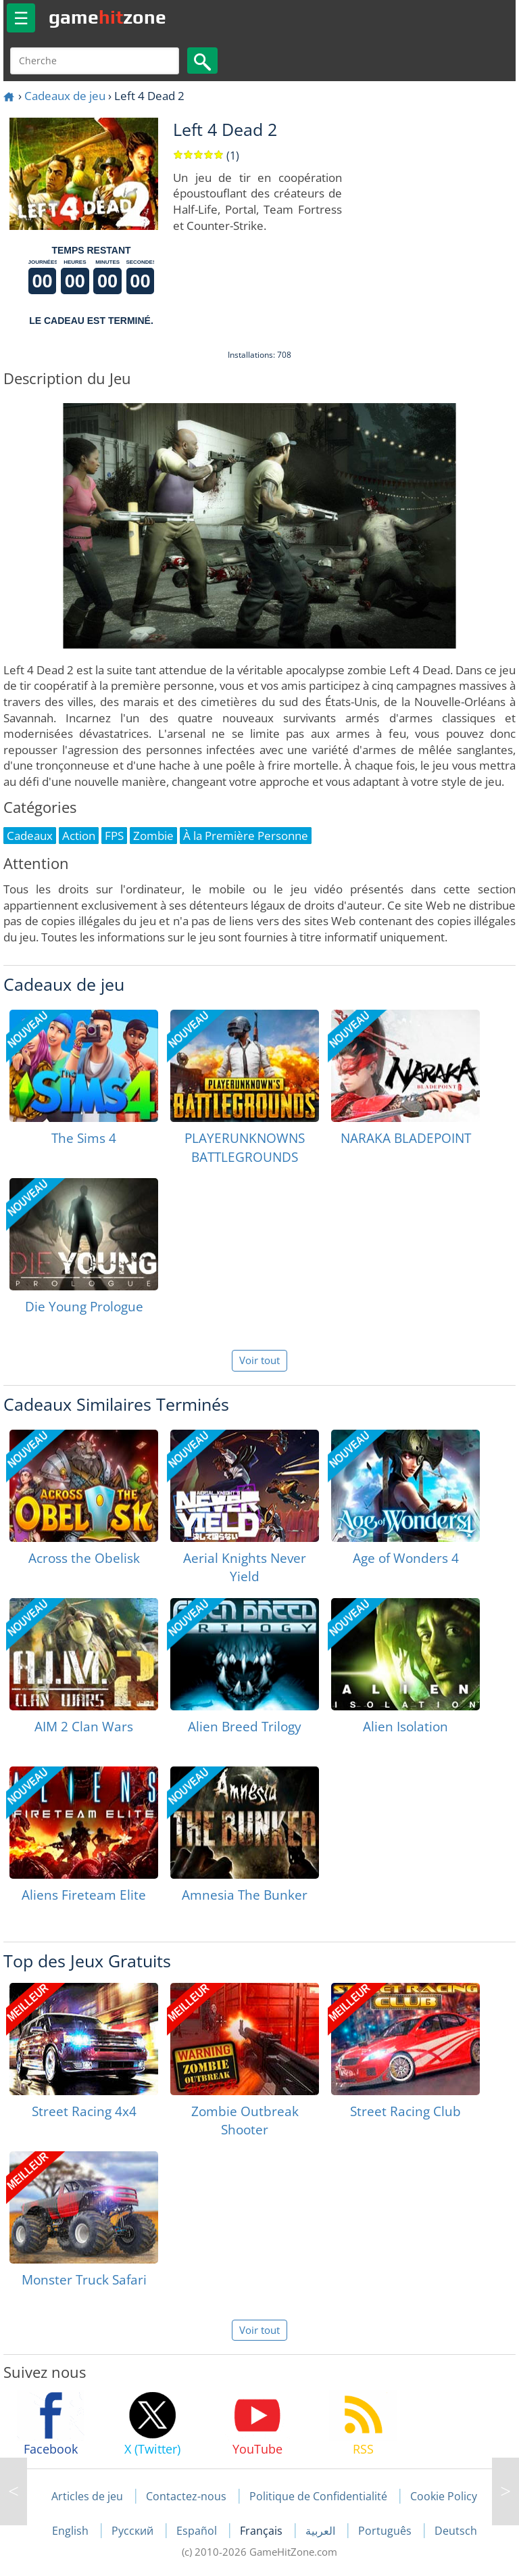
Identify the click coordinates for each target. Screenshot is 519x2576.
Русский (134, 2530)
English (71, 2530)
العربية (321, 2530)
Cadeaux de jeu (64, 95)
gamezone (107, 17)
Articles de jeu (87, 2496)
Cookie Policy (443, 2496)
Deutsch (456, 2530)
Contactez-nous (186, 2496)
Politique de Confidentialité (318, 2496)
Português (386, 2530)
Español (198, 2530)
